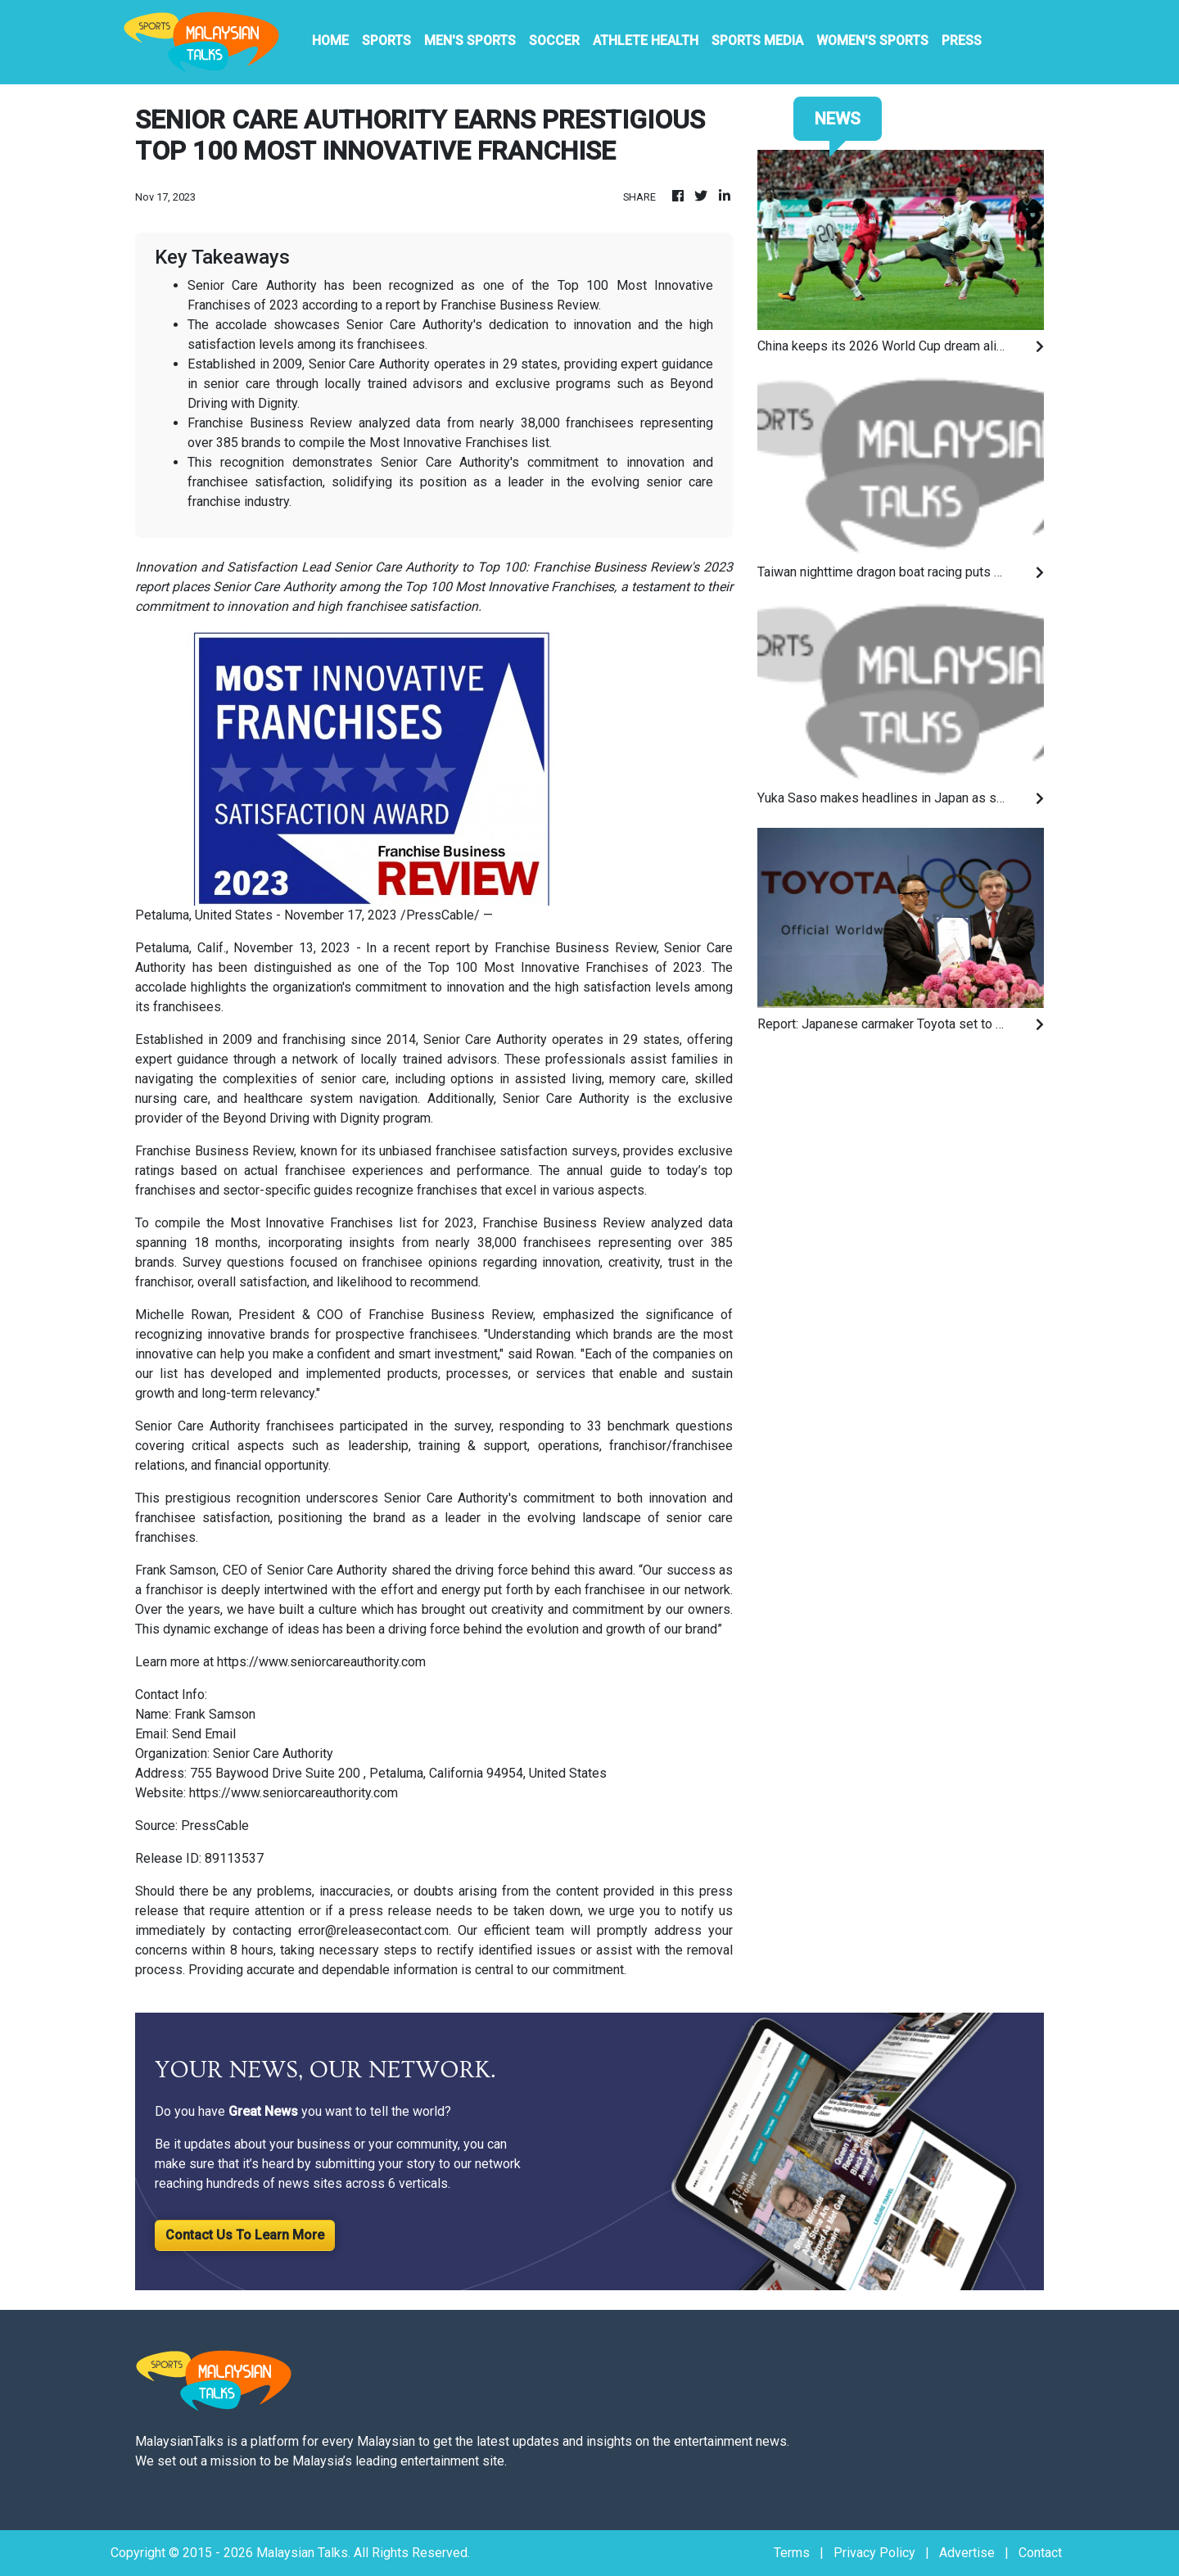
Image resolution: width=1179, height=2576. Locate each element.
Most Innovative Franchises (566, 967)
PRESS (962, 40)
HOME (330, 40)
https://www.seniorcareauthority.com (321, 1662)
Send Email (204, 1734)
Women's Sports (872, 40)
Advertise (967, 2552)
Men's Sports (470, 40)
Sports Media (757, 40)
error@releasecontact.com (373, 1930)
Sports (386, 40)
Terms (792, 2552)
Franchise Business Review (450, 1314)
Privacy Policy (874, 2552)
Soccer (554, 40)
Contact (1040, 2552)
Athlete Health (645, 40)
